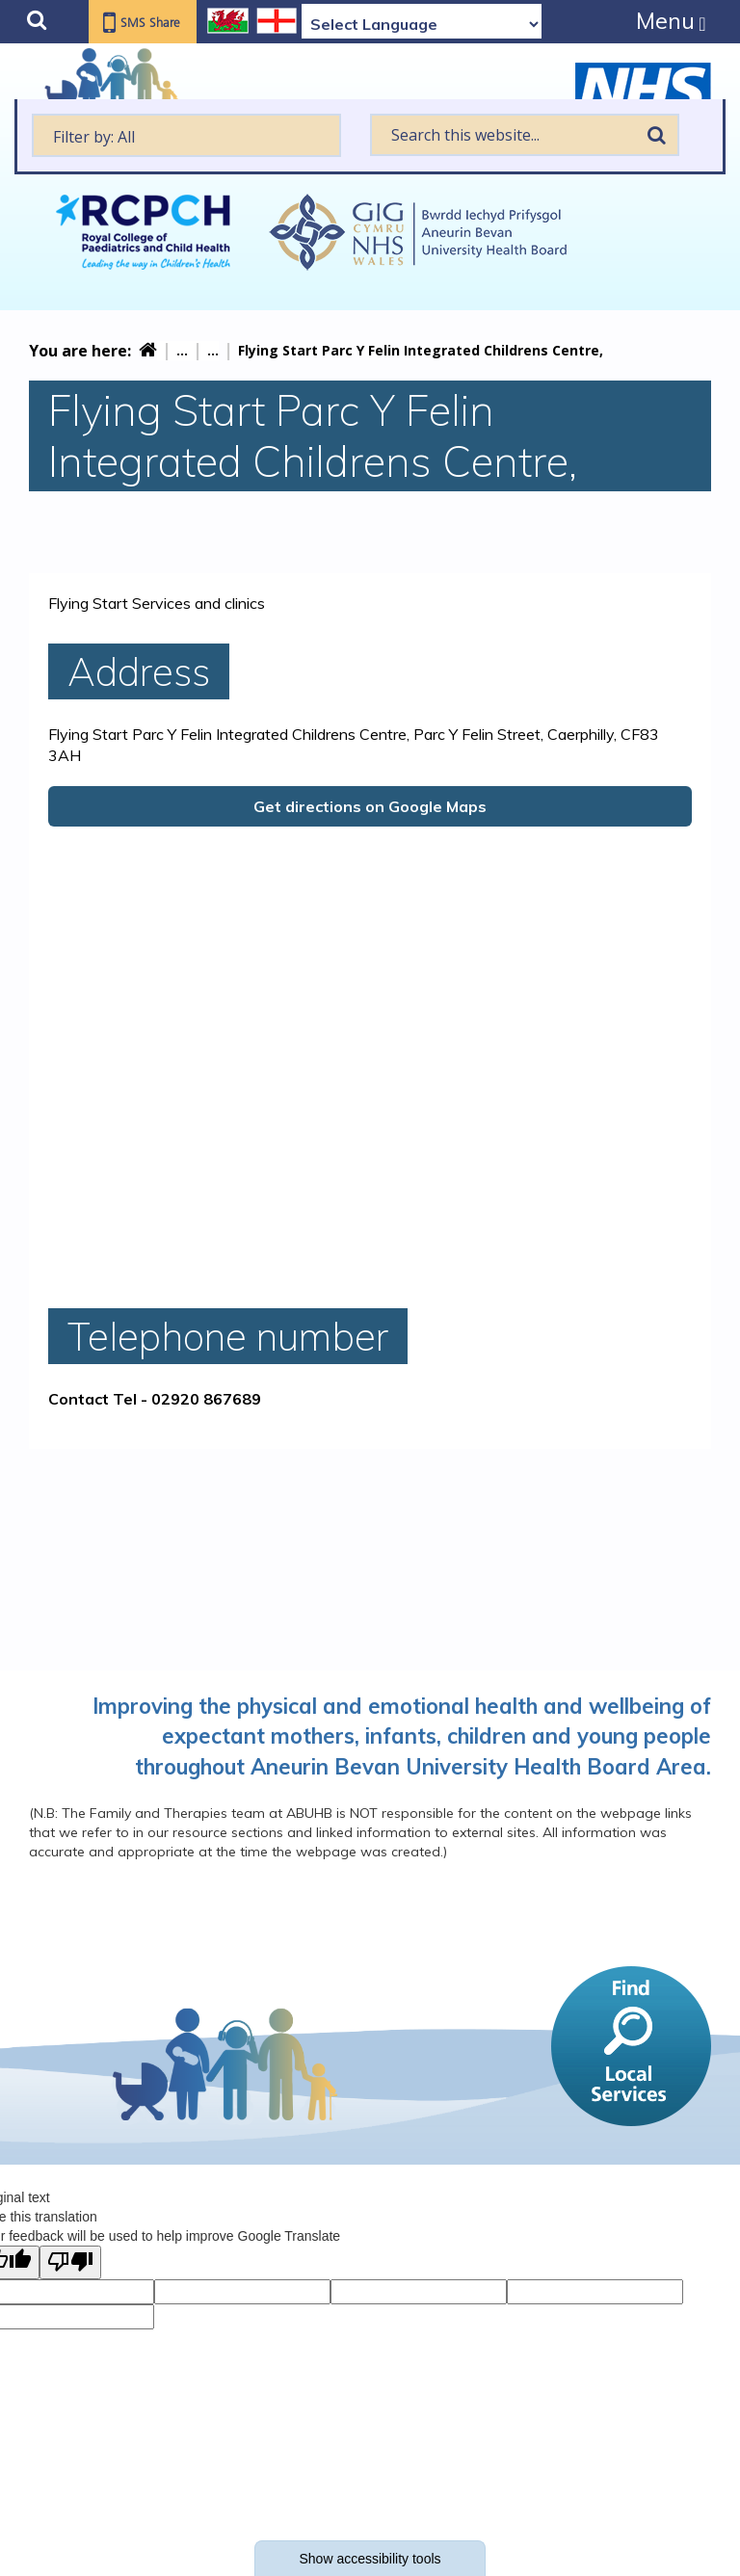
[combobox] (186, 135)
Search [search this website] (657, 135)
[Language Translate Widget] (422, 24)
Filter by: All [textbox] (94, 136)
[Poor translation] (70, 2262)
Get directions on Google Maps (370, 806)
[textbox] (186, 135)
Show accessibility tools (369, 2558)
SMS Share (156, 23)
